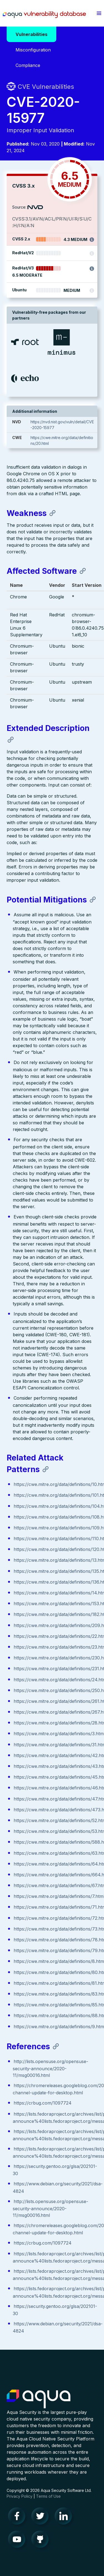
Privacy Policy (19, 2496)
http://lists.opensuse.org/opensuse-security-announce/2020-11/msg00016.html (50, 2068)
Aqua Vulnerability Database (44, 15)
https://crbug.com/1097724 (43, 2103)
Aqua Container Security (38, 2399)
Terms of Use (48, 2496)
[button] (99, 13)
